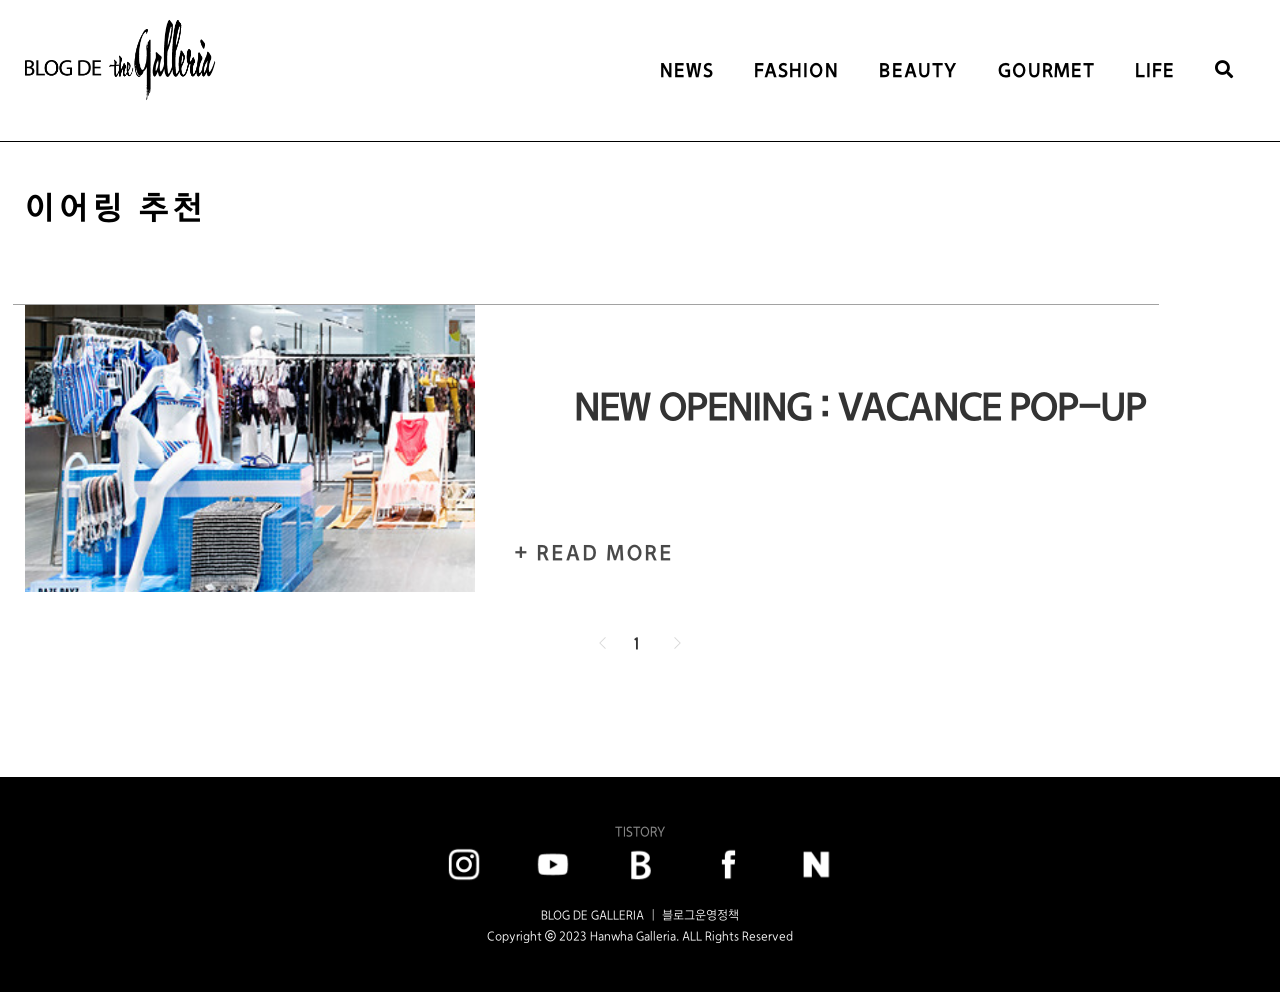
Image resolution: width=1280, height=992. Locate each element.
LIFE (1155, 70)
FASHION (796, 70)
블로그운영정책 (700, 915)
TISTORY (640, 831)
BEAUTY (918, 70)
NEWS (687, 70)
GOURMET (1046, 70)
